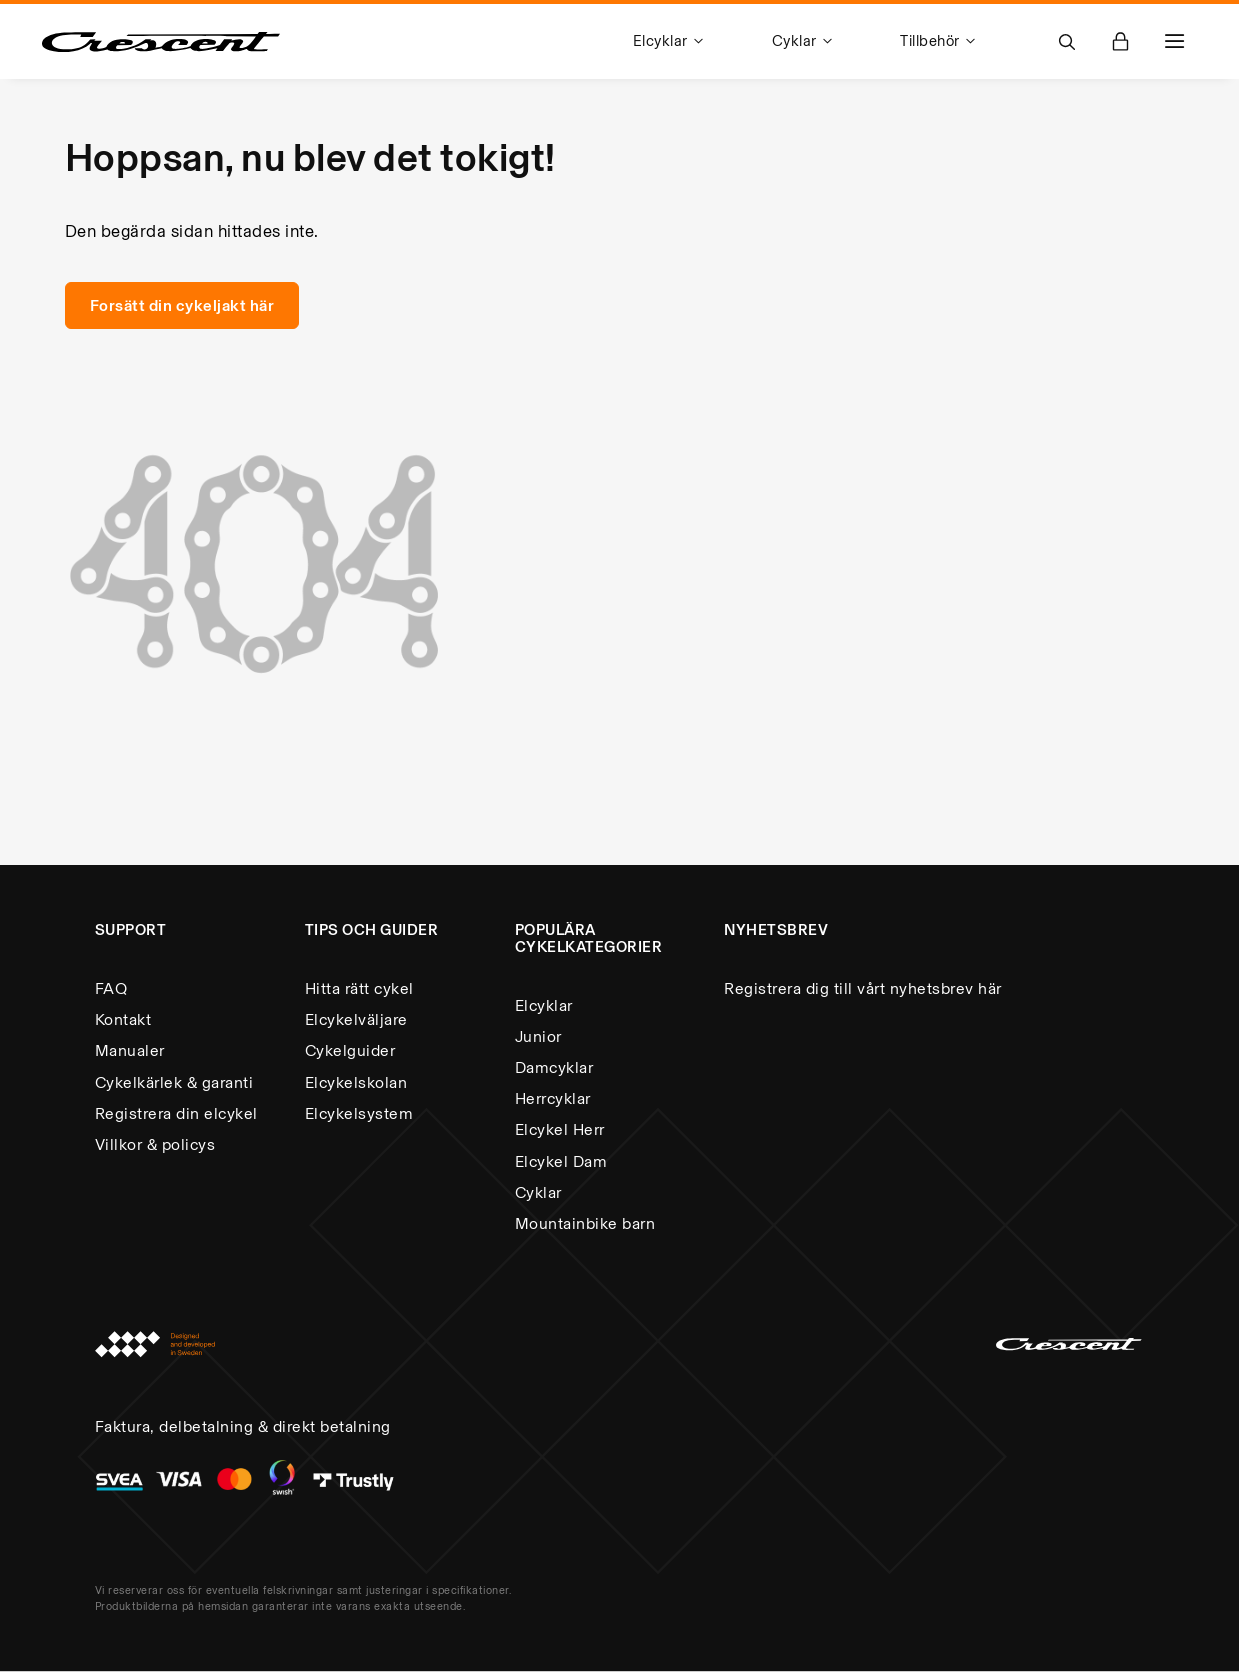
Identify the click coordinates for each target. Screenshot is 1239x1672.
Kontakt (123, 1019)
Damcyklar (554, 1067)
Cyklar (538, 1192)
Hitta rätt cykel (359, 988)
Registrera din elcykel (176, 1113)
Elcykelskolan (356, 1082)
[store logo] (161, 42)
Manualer (130, 1050)
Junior (538, 1036)
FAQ (111, 988)
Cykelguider (350, 1050)
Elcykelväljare (356, 1019)
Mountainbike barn (585, 1223)
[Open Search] (1067, 42)
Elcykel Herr (560, 1129)
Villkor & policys (155, 1144)
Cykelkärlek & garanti (174, 1082)
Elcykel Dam (561, 1161)
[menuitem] (671, 41)
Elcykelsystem (359, 1113)
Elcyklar (544, 1005)
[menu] (826, 41)
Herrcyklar (553, 1098)
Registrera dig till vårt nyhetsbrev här (863, 988)
